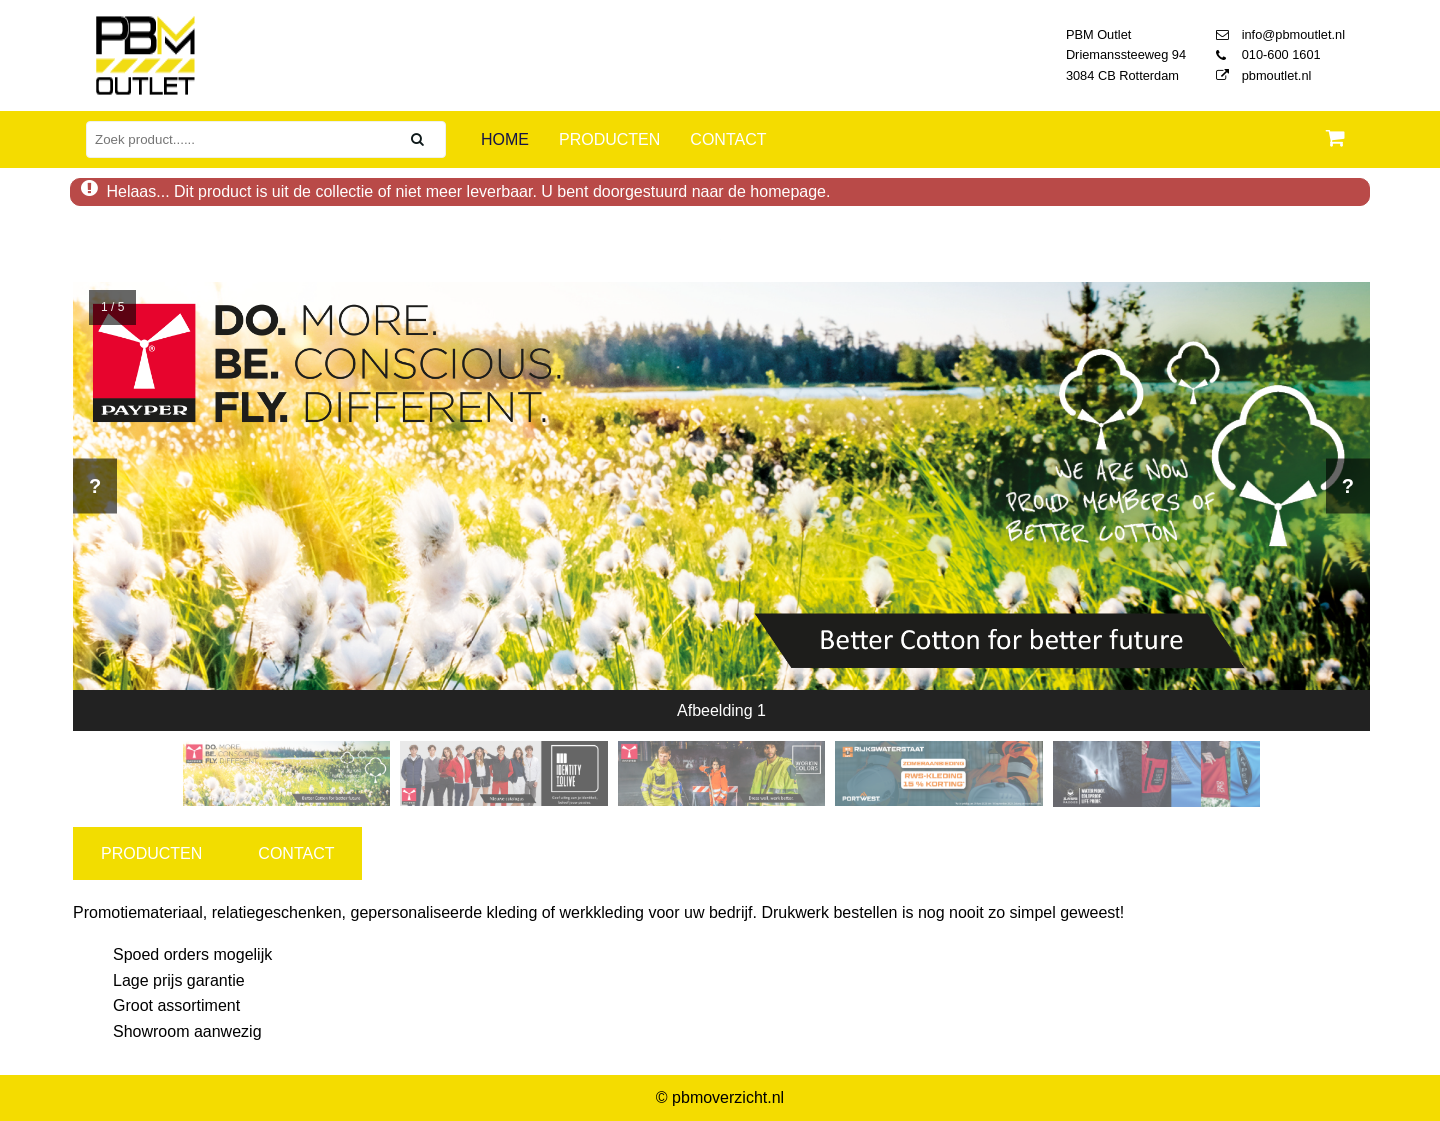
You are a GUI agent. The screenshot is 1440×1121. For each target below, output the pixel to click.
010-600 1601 (1268, 54)
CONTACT (296, 853)
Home (505, 139)
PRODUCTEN (151, 853)
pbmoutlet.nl (1263, 75)
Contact (728, 139)
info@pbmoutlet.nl (1280, 34)
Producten (609, 139)
